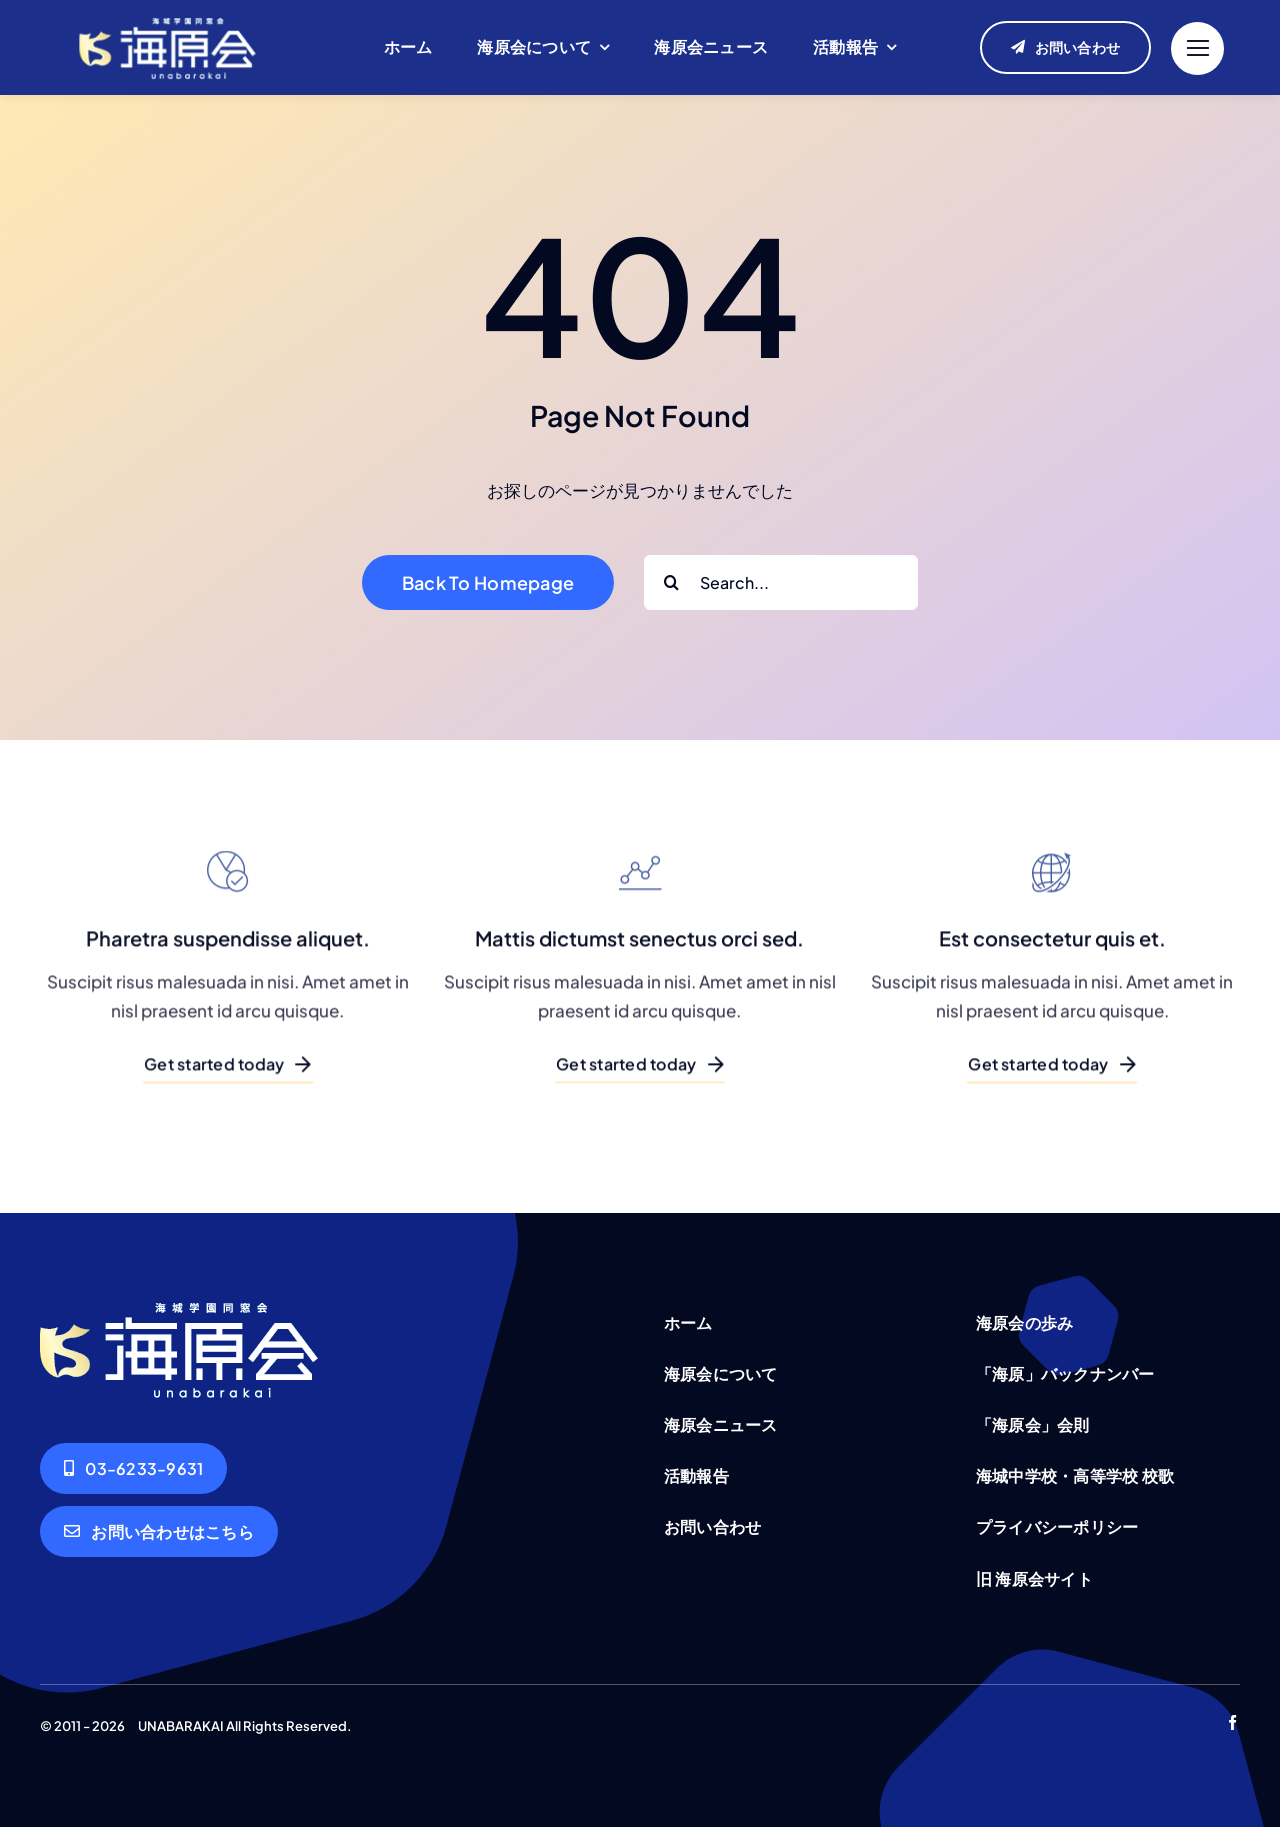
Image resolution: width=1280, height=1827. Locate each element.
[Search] (671, 582)
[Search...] (781, 582)
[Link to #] (1197, 48)
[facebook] (1232, 1722)
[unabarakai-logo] (167, 16)
